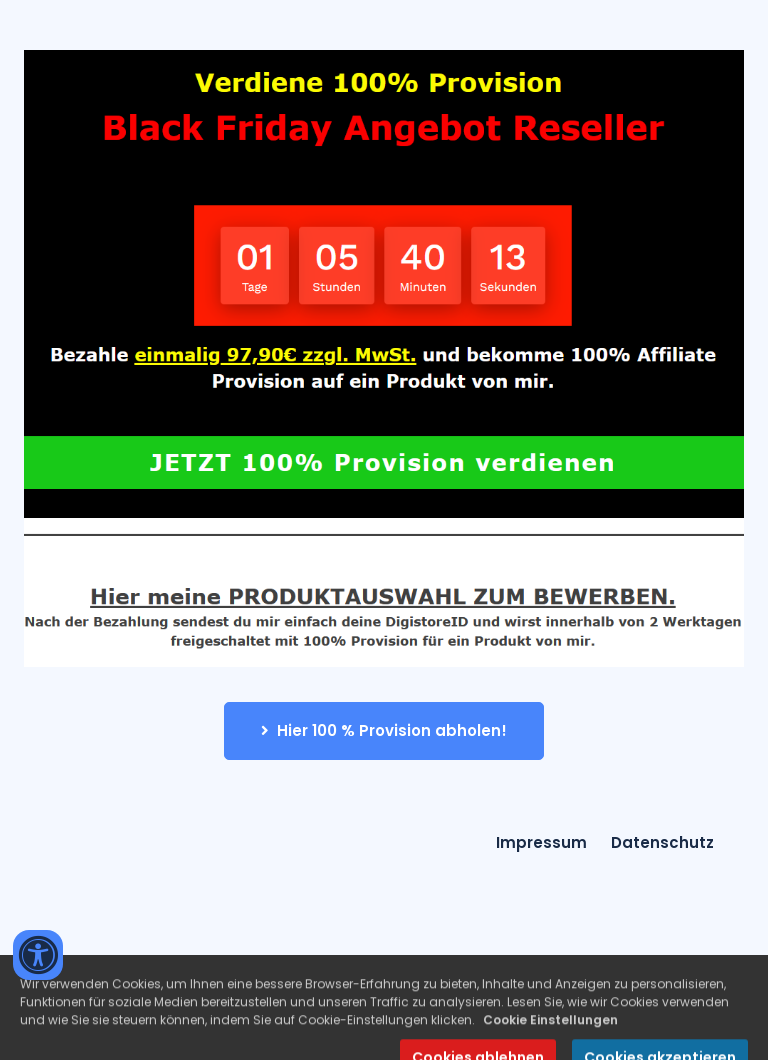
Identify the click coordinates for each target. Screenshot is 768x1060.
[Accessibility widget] (38, 955)
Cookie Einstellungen (550, 1032)
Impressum (541, 842)
